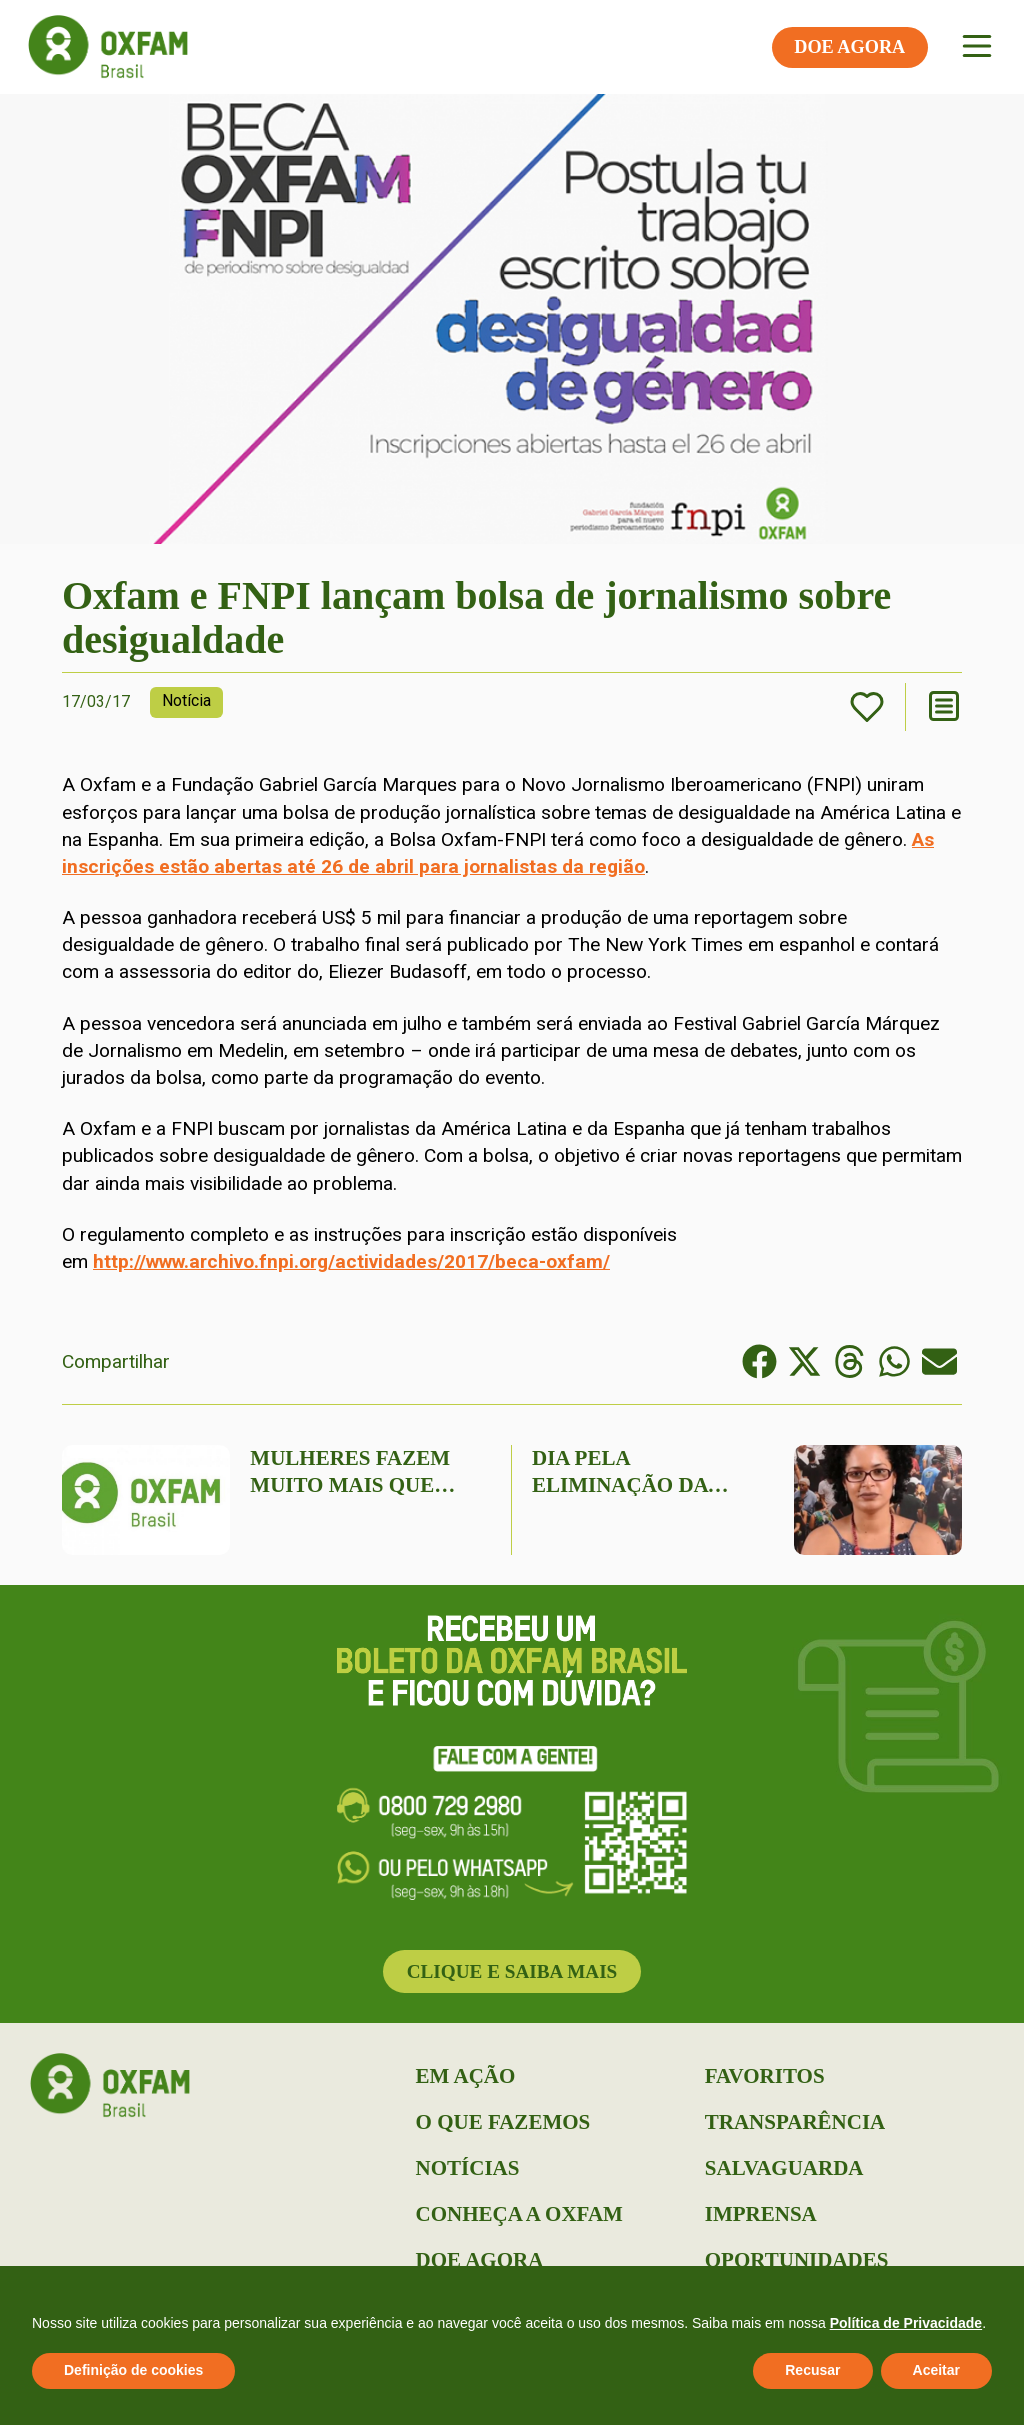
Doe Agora (480, 2260)
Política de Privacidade (906, 2323)
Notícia (186, 700)
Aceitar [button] (936, 2370)
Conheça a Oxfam (519, 2214)
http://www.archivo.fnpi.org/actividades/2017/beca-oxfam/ (351, 1261)
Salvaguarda (784, 2168)
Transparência (795, 2122)
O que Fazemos (503, 2122)
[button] (759, 1361)
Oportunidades (797, 2260)
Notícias (468, 2168)
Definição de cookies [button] (133, 2370)
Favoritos (765, 2076)
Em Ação (466, 2076)
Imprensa (761, 2214)
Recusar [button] (812, 2370)
